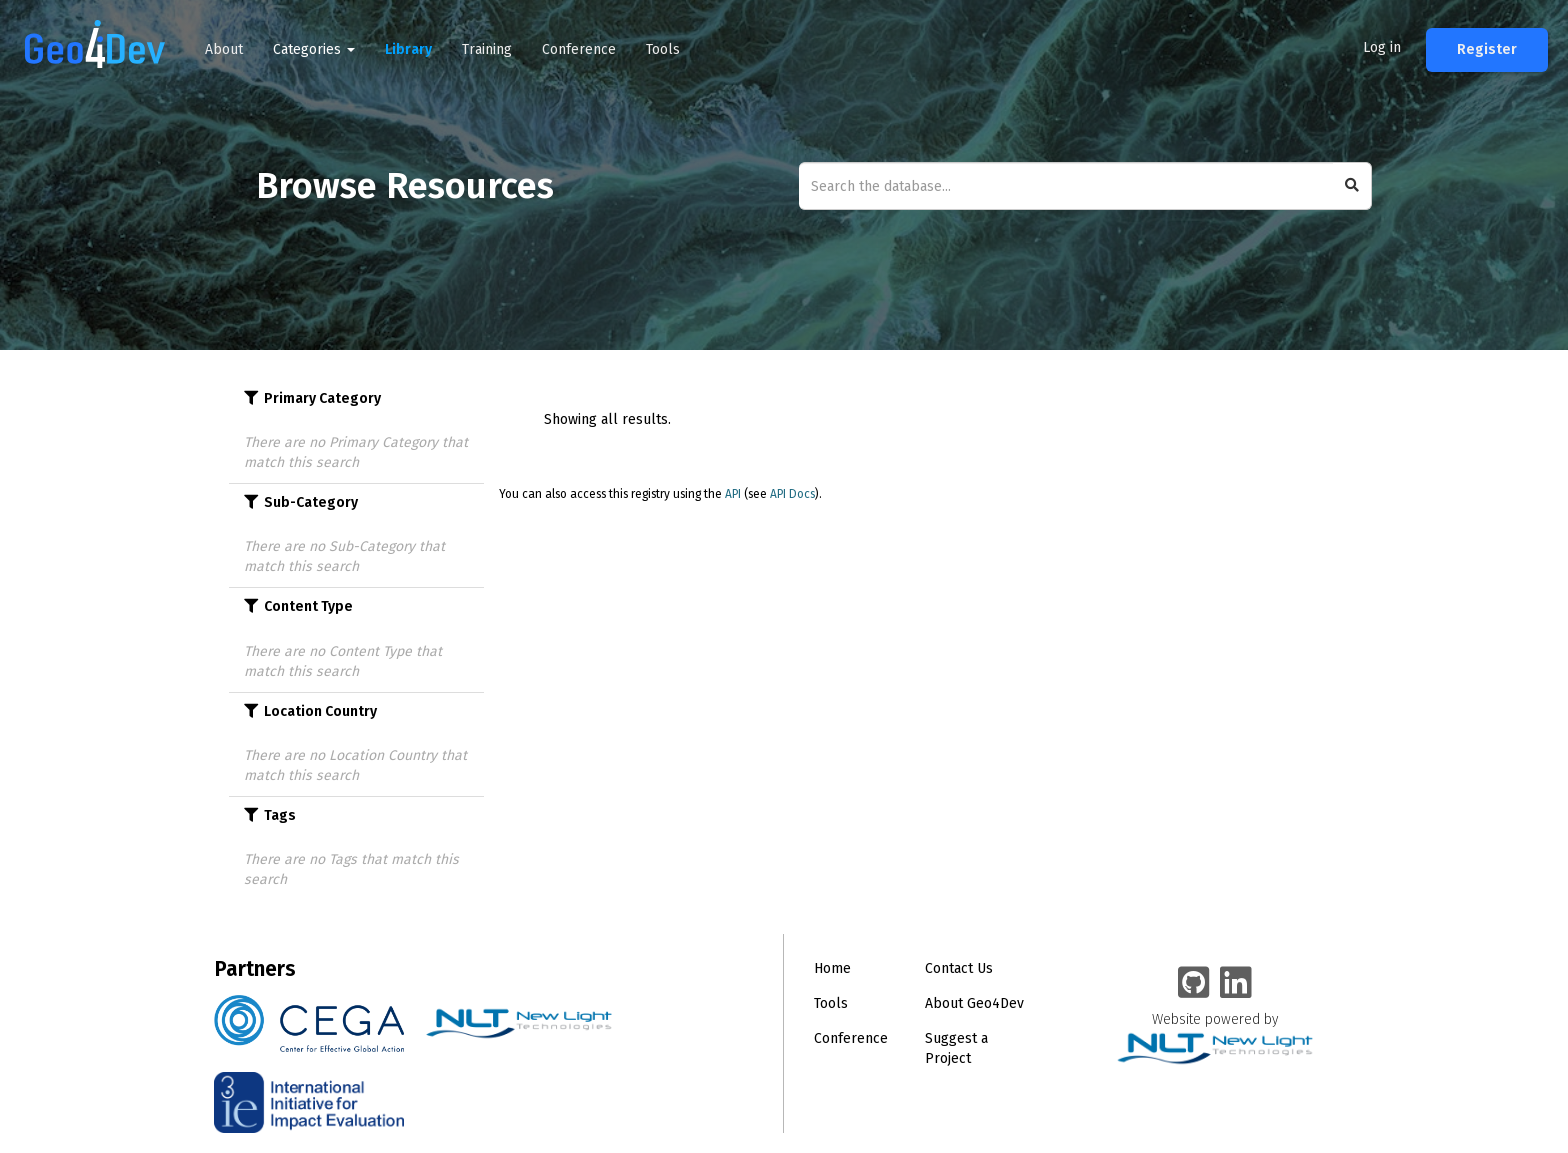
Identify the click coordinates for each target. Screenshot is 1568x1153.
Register (1487, 49)
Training (487, 49)
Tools (663, 49)
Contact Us (959, 968)
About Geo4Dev (974, 1003)
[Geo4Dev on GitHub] (1194, 984)
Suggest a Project (956, 1048)
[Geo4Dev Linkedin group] (1236, 984)
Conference (579, 49)
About (224, 49)
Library (408, 49)
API (733, 494)
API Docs (792, 494)
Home (832, 968)
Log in (1382, 47)
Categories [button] (314, 49)
